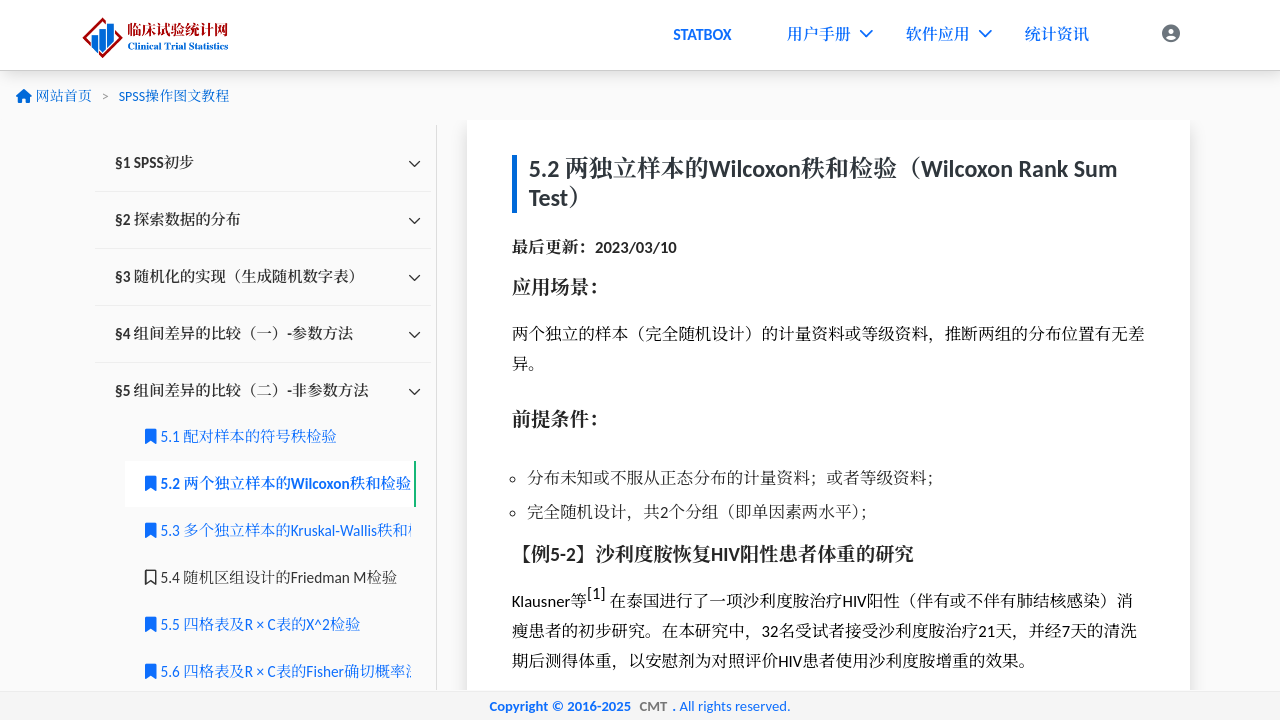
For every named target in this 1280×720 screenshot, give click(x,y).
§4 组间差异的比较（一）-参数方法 (234, 333)
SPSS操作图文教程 (174, 96)
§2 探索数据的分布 (178, 219)
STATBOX (702, 34)
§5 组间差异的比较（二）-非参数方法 (241, 390)
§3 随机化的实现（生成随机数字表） (239, 276)
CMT (653, 706)
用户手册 (829, 34)
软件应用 (948, 34)
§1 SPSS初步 (154, 162)
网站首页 (53, 96)
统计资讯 (1057, 34)
